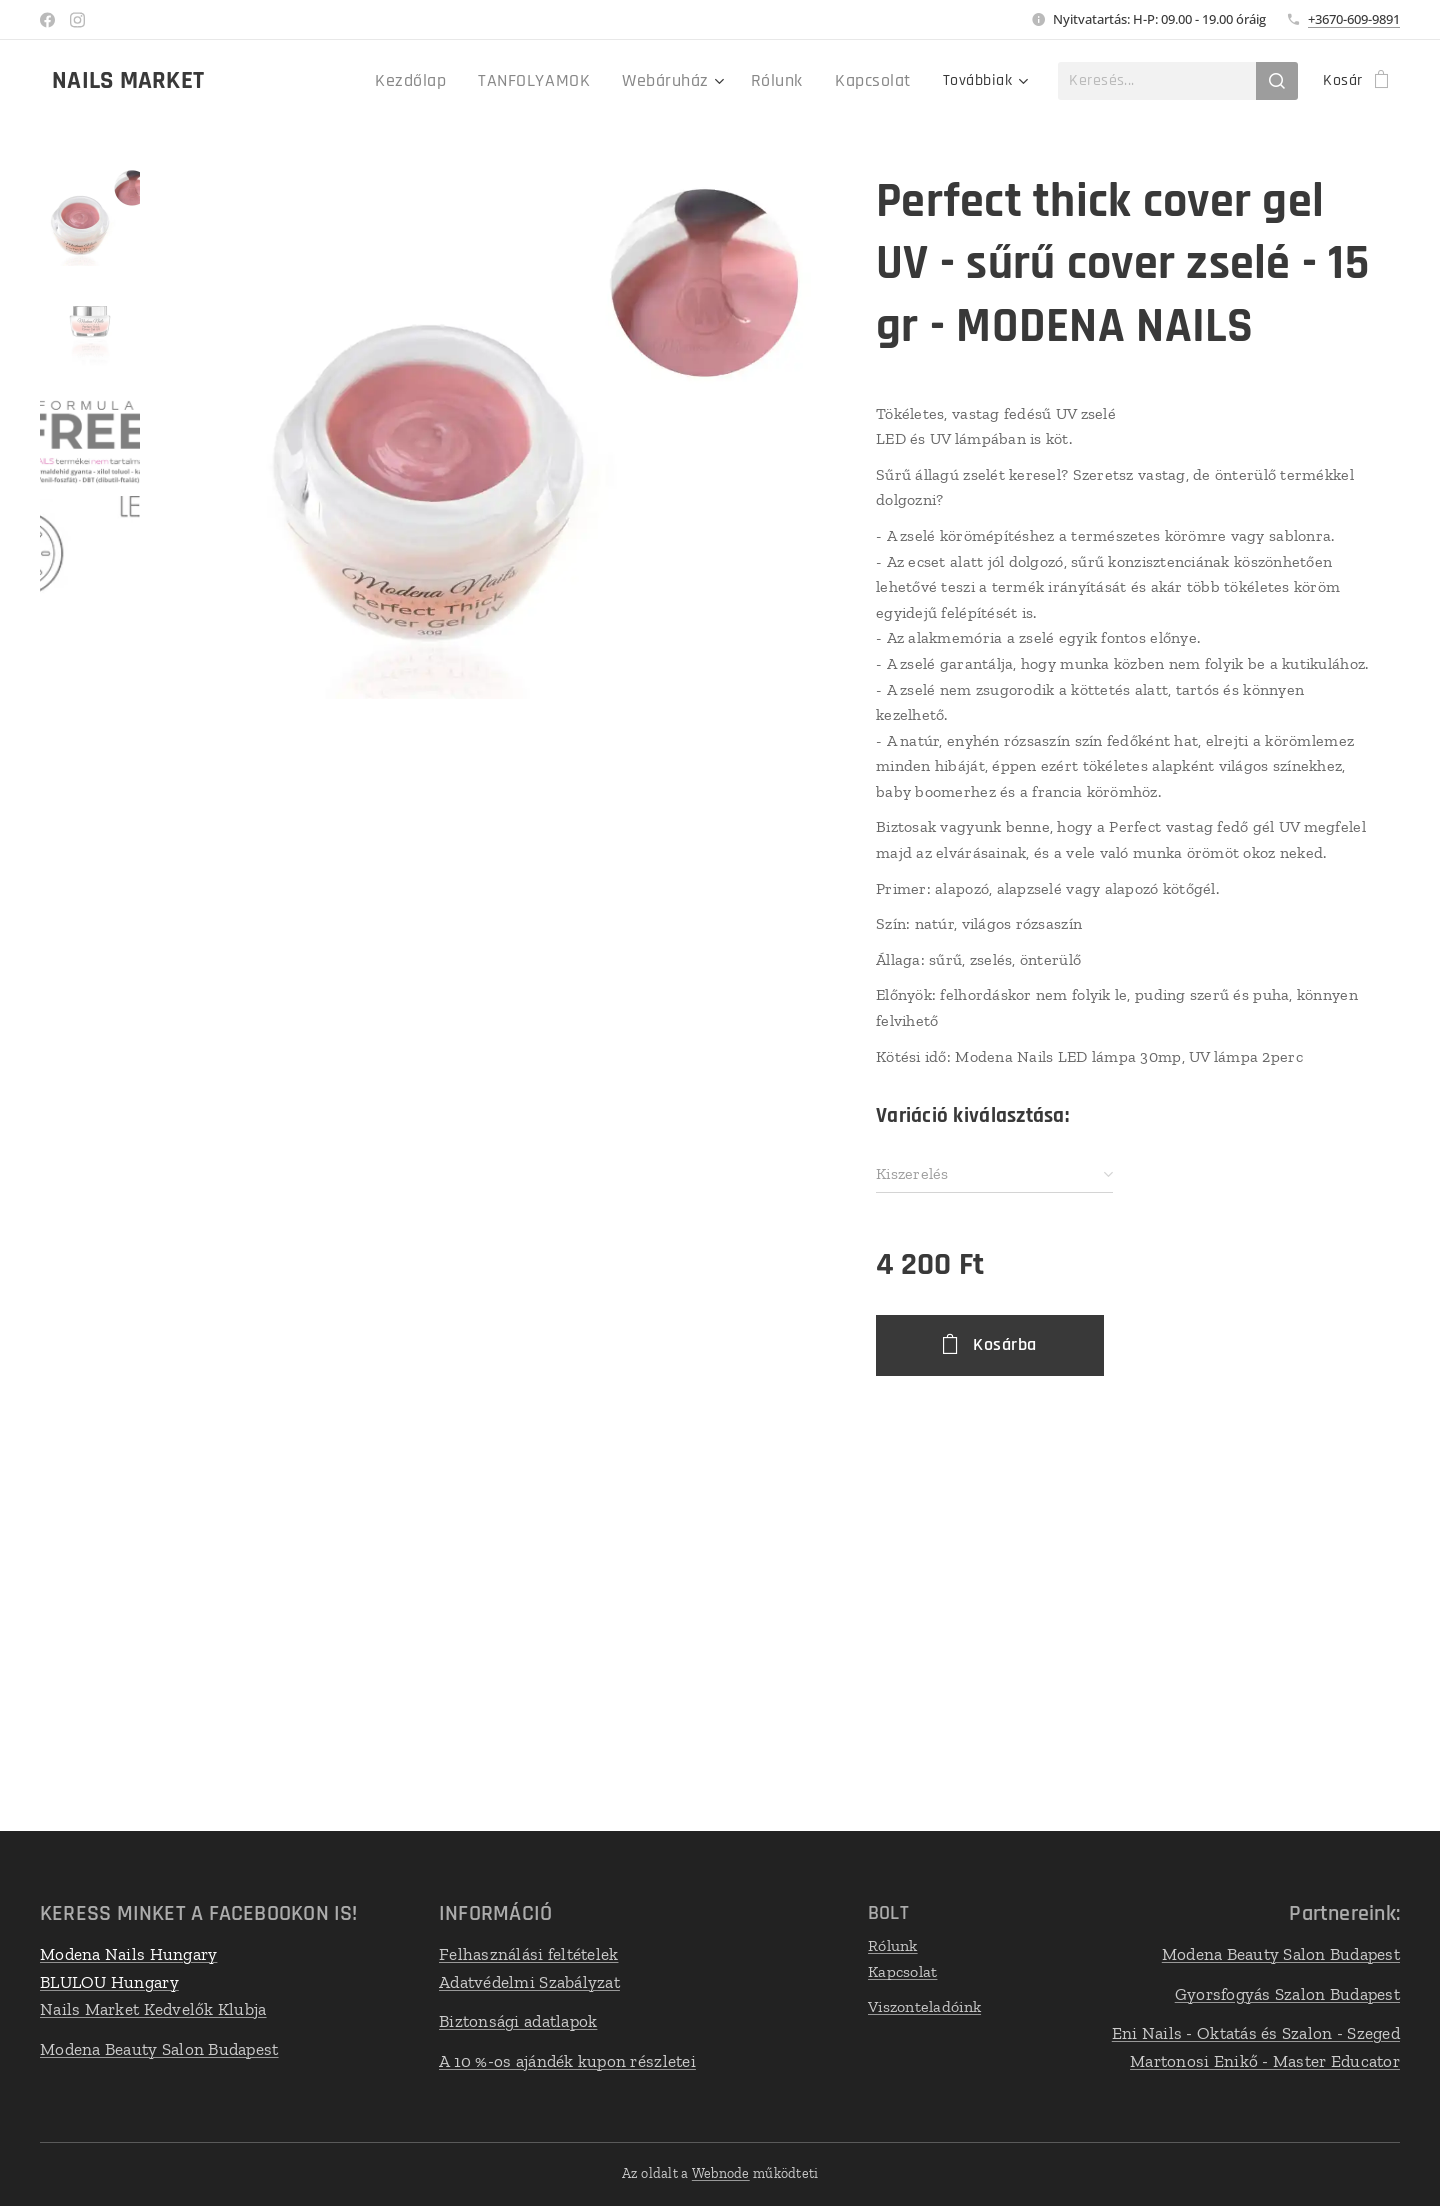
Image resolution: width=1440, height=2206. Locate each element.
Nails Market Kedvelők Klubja (153, 2009)
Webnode (721, 2173)
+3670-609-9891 (1354, 19)
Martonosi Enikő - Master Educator (1265, 2060)
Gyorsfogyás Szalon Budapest (1287, 1993)
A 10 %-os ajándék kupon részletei (567, 2060)
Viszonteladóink (924, 2006)
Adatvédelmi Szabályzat (529, 1981)
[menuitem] (311, 81)
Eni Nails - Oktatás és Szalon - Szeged (1256, 2033)
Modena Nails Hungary (128, 1954)
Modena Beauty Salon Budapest (159, 2048)
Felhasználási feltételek (528, 1954)
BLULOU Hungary (109, 1981)
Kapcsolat (902, 1970)
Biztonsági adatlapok (518, 2021)
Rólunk (893, 1945)
